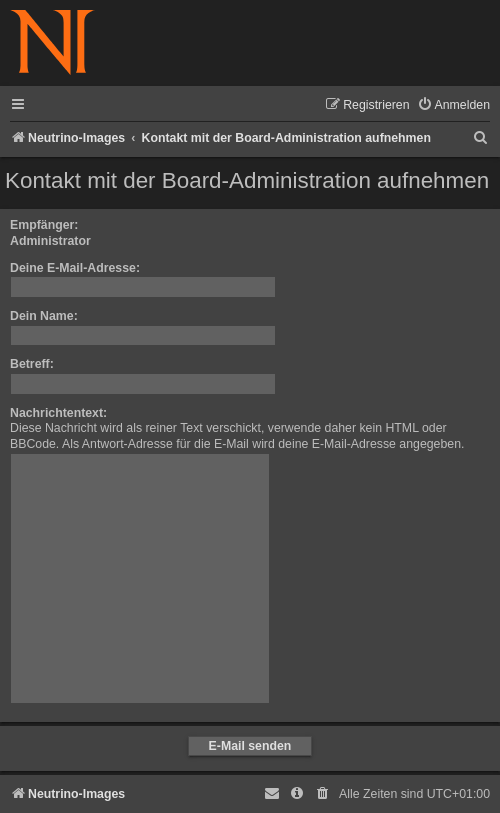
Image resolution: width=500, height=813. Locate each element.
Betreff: (32, 364)
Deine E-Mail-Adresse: (75, 268)
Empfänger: (44, 225)
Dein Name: (44, 316)
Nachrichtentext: (58, 413)
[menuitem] (453, 105)
